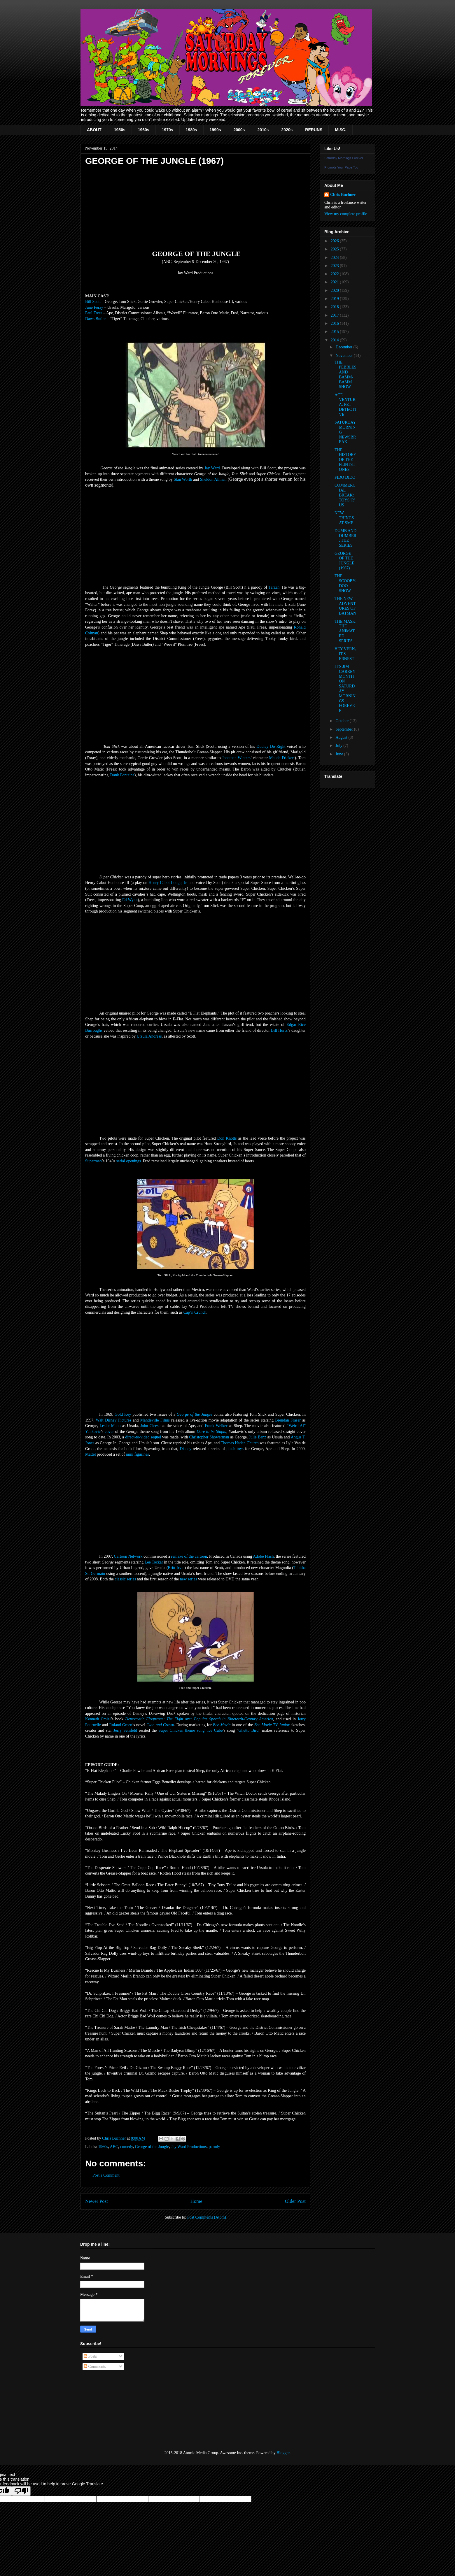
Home (196, 2201)
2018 (335, 307)
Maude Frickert (282, 758)
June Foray (94, 307)
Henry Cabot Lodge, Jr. (167, 882)
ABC (114, 2147)
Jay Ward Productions (188, 2147)
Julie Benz (257, 1437)
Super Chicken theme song (181, 1730)
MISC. (340, 129)
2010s (263, 129)
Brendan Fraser (288, 1420)
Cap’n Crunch (194, 1312)
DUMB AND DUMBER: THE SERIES (345, 538)
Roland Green (120, 1725)
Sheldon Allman (213, 479)
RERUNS (313, 129)
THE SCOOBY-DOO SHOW (345, 583)
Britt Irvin (176, 1568)
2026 (335, 241)
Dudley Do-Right (270, 746)
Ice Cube (215, 1730)
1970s (167, 129)
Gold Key (123, 1414)
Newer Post (96, 2201)
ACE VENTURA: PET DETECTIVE (345, 405)
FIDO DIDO (345, 477)
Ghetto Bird (248, 1730)
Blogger (282, 2453)
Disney (185, 1449)
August (341, 737)
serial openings (128, 1161)
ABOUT (94, 129)
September (344, 729)
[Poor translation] (21, 2491)
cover (109, 1431)
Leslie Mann (110, 1426)
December (344, 347)
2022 (335, 274)
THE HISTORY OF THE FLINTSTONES (345, 460)
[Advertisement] (109, 2410)
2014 (335, 340)
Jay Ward (212, 468)
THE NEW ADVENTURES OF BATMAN (345, 605)
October (342, 721)
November (344, 355)
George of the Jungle (194, 1414)
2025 (335, 249)
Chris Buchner (343, 194)
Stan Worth (183, 479)
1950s (119, 129)
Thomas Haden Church (240, 1443)
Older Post (295, 2201)
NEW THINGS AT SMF (344, 518)
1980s (191, 129)
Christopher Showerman (209, 1437)
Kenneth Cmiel (98, 1719)
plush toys (235, 1449)
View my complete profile (345, 214)
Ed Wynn (130, 900)
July (339, 745)
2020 (335, 290)
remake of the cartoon (189, 1556)
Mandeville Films (155, 1420)
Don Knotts (227, 1138)
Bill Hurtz (279, 1030)
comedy (126, 2147)
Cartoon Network (128, 1556)
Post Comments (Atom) (206, 2217)
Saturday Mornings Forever (343, 158)
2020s (287, 129)
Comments (95, 2366)
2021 (335, 282)
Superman (93, 1161)
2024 (335, 257)
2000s (239, 129)
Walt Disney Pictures (113, 1420)
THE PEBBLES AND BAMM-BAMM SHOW (345, 374)
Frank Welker (216, 1426)
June (339, 754)
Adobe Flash (263, 1556)
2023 (335, 266)
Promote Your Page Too (341, 167)
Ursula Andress (149, 1036)
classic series (125, 1579)
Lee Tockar (154, 1562)
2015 (335, 331)
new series (188, 1579)
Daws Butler (95, 319)
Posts (90, 2356)
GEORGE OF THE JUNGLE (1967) (344, 560)
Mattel (90, 1454)
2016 (335, 323)
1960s (143, 129)
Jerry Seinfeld (125, 1730)
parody (214, 2147)
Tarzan (273, 587)
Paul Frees (93, 313)
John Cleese (150, 1426)
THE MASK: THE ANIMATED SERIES (345, 631)
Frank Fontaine (122, 775)
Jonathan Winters (236, 758)
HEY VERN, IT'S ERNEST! (345, 654)
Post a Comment (106, 2175)
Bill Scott (93, 301)
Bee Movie (221, 1725)
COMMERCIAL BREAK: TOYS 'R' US (345, 495)
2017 (335, 315)
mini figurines (137, 1454)
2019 (335, 298)
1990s (215, 129)
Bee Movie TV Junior (271, 1725)
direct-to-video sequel (143, 1437)
